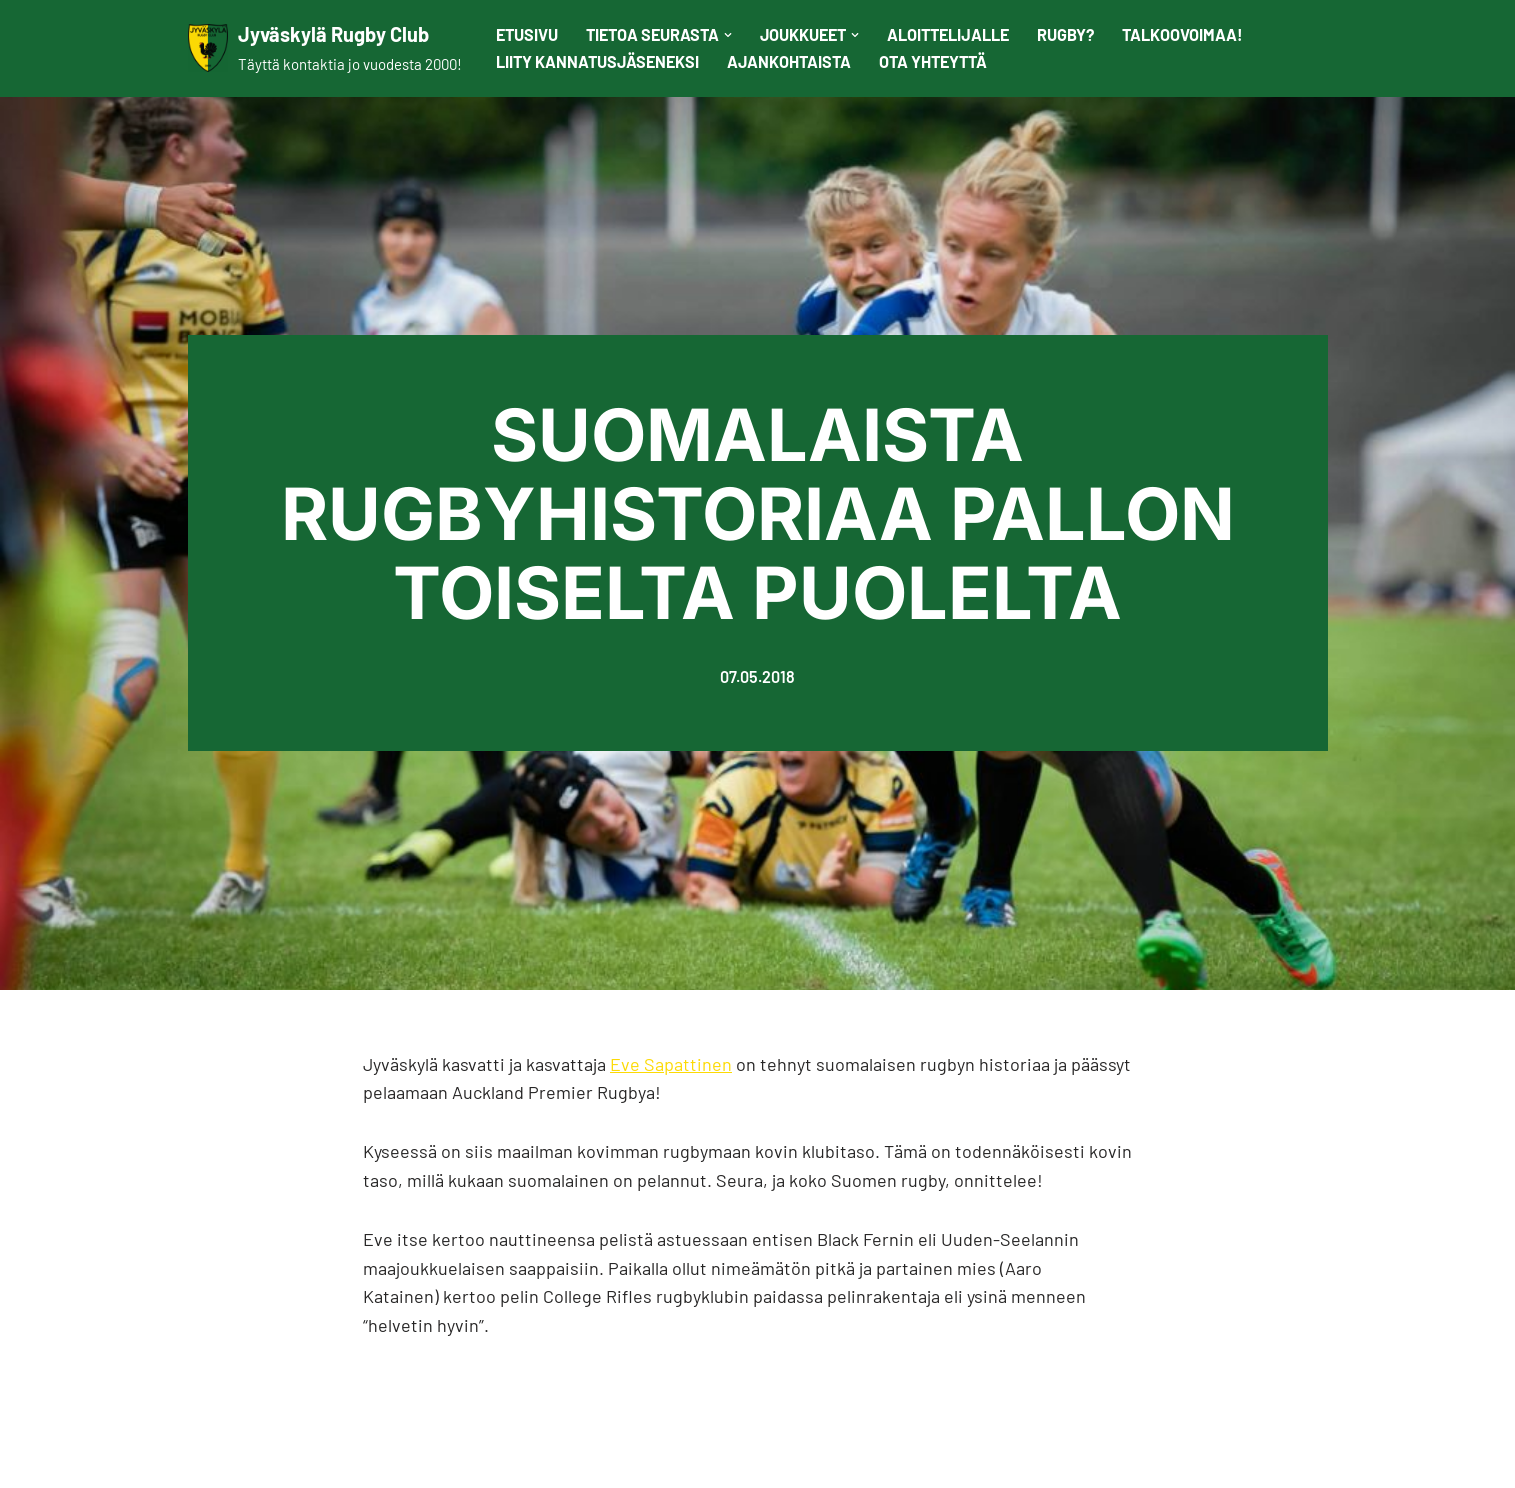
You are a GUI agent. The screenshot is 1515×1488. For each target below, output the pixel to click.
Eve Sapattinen (671, 1064)
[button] (728, 35)
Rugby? (1065, 34)
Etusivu (527, 34)
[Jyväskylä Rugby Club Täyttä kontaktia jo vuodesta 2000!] (325, 48)
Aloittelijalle (948, 34)
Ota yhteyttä (933, 61)
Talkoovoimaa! (1182, 34)
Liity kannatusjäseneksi (597, 61)
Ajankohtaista (789, 61)
